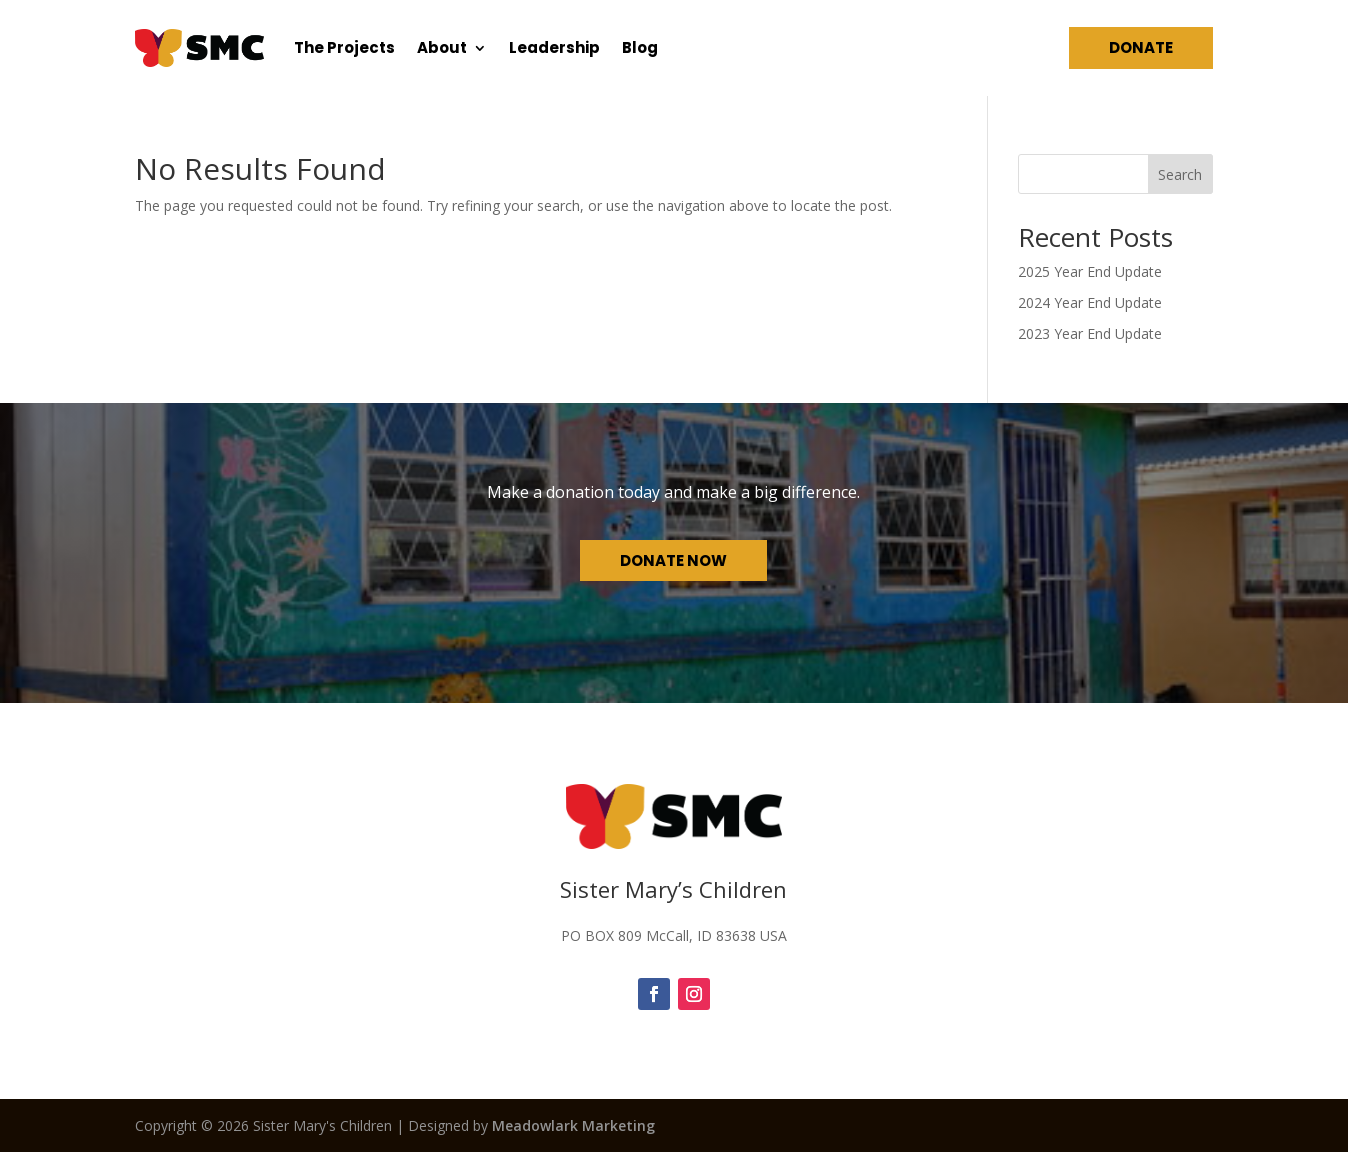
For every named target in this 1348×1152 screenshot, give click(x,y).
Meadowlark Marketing (573, 1125)
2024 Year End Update (1090, 302)
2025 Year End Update (1090, 271)
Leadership (554, 47)
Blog (640, 47)
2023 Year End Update (1090, 333)
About (442, 47)
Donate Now (673, 560)
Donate (1141, 47)
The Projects (344, 47)
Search (1180, 174)
